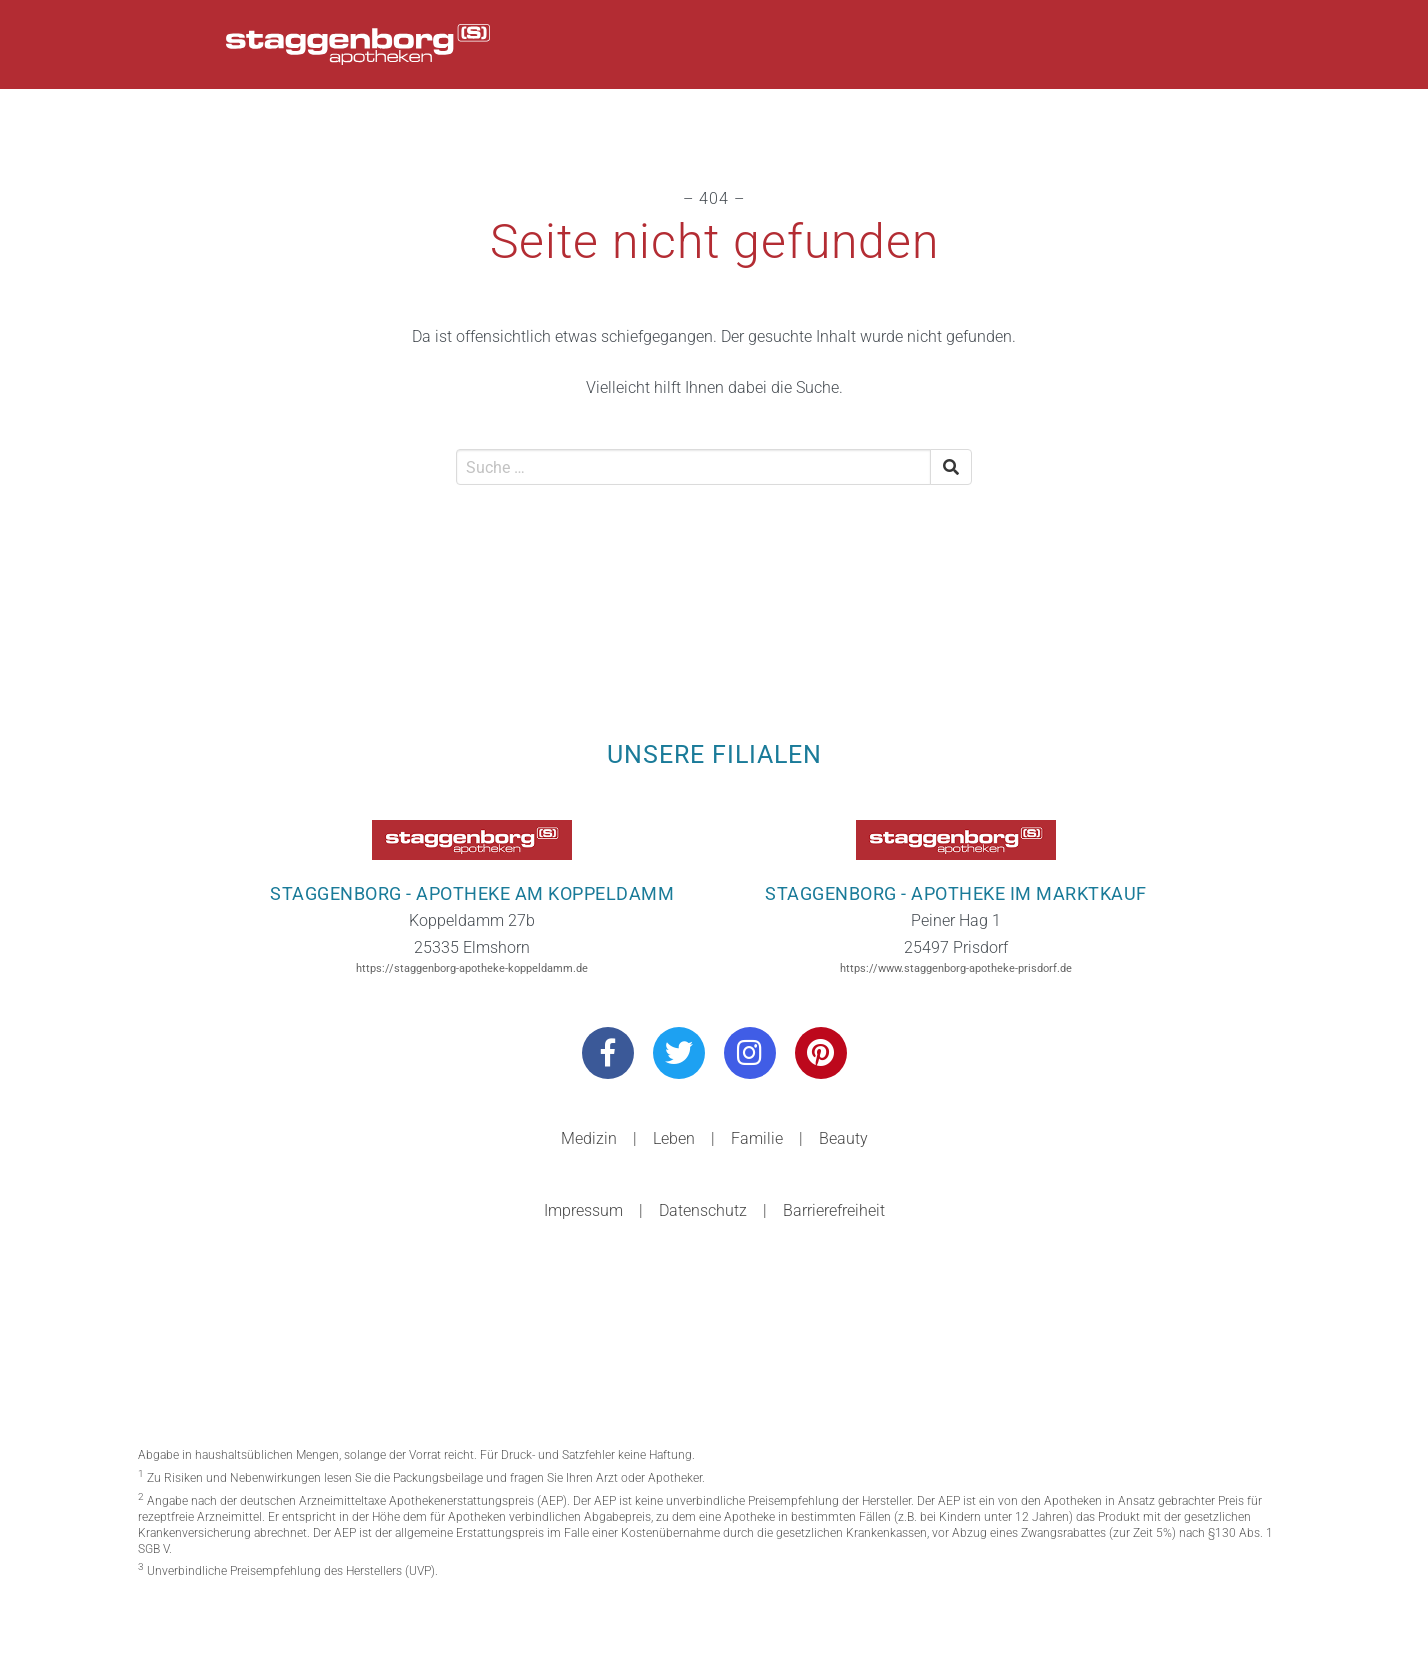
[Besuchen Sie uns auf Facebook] (608, 1053)
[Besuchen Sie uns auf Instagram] (750, 1053)
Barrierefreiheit (834, 1210)
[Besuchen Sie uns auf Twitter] (679, 1053)
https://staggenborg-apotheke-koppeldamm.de (472, 968)
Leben (674, 1138)
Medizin (589, 1138)
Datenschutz (703, 1210)
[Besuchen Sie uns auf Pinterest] (821, 1053)
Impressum (583, 1210)
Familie (757, 1138)
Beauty (843, 1138)
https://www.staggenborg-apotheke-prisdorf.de (956, 968)
